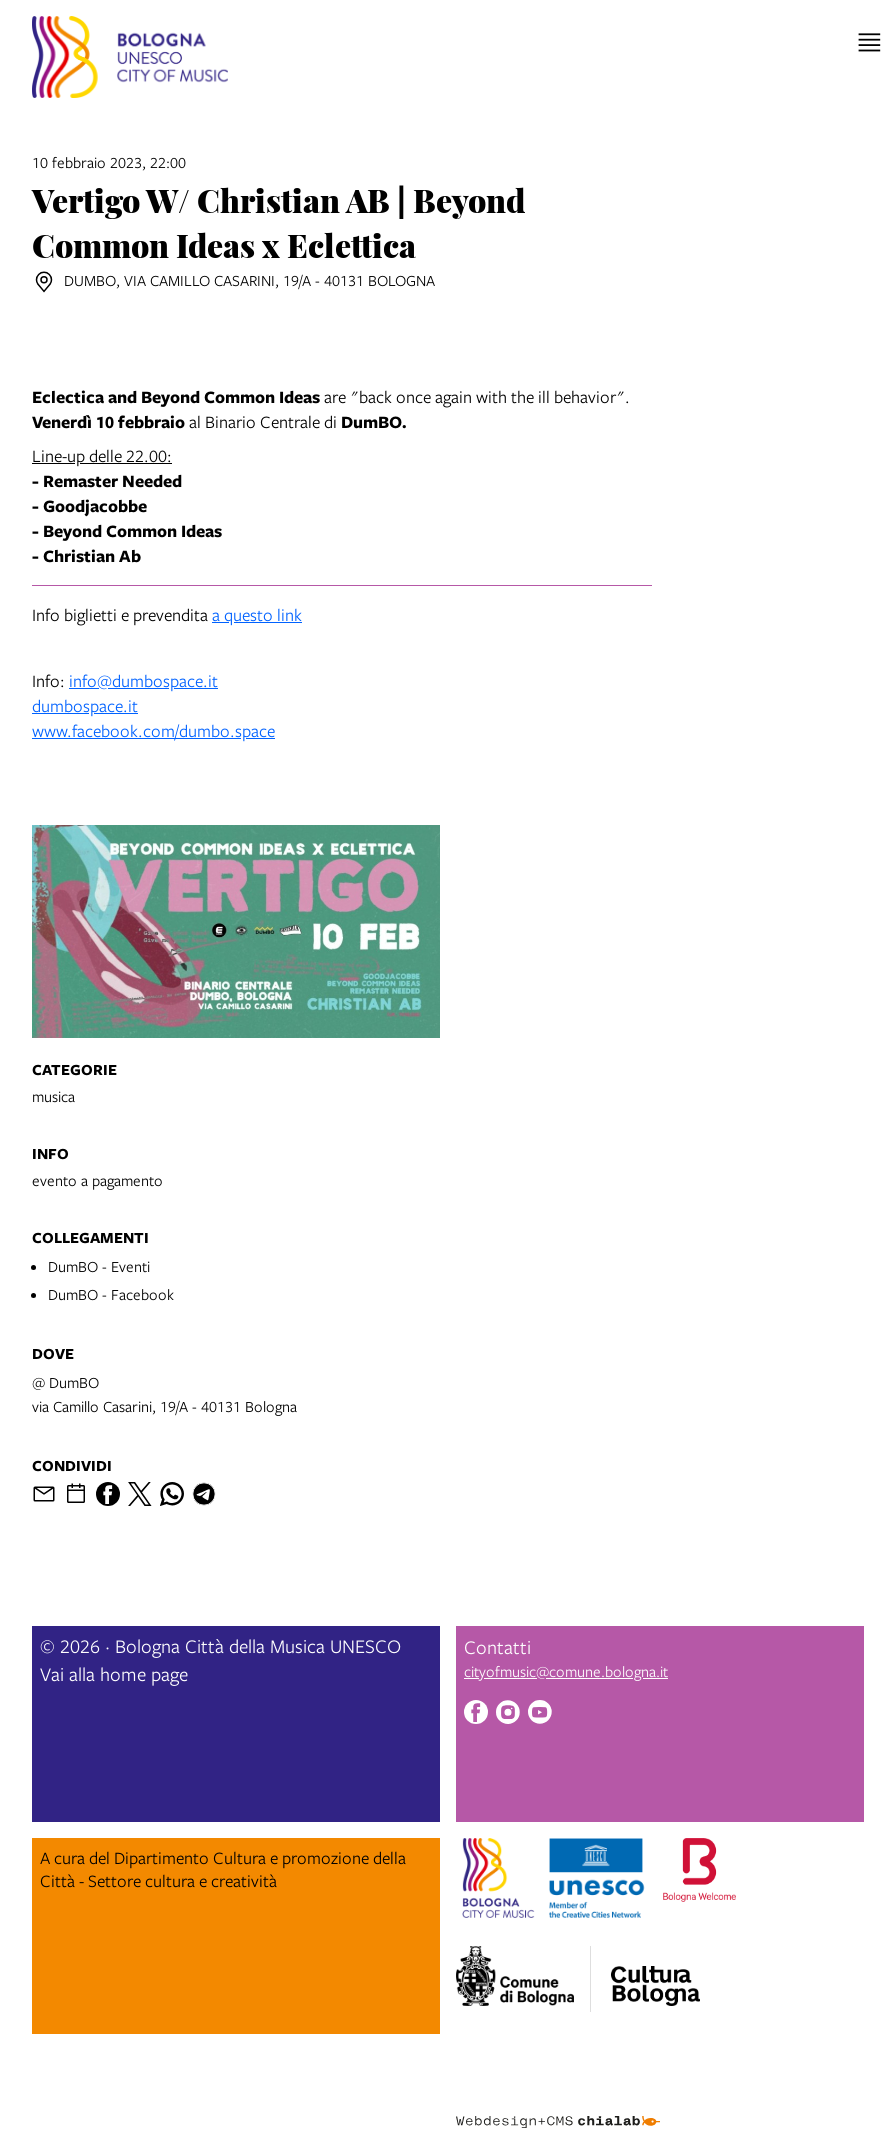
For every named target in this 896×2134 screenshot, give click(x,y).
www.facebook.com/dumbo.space (153, 730)
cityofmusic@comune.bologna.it (566, 1671)
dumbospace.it (85, 705)
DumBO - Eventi (99, 1266)
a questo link (257, 614)
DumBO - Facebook (111, 1294)
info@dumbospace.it (143, 680)
